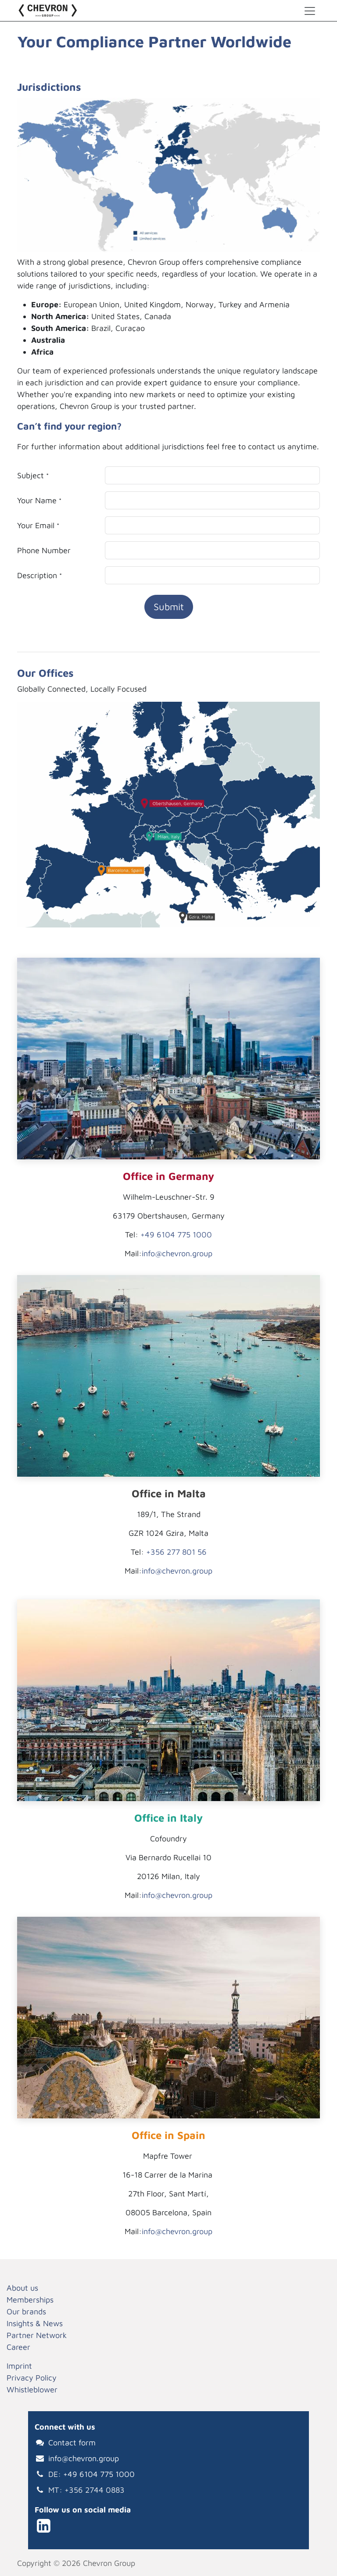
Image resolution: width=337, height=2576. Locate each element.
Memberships (30, 2299)
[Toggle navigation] (310, 10)
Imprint (19, 2365)
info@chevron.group (177, 1253)
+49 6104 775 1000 (176, 1234)
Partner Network (37, 2335)
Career (18, 2347)
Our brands (26, 2311)
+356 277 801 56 (176, 1551)
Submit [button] (169, 606)
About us (22, 2287)
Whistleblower (32, 2389)
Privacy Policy (32, 2377)
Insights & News (35, 2323)
